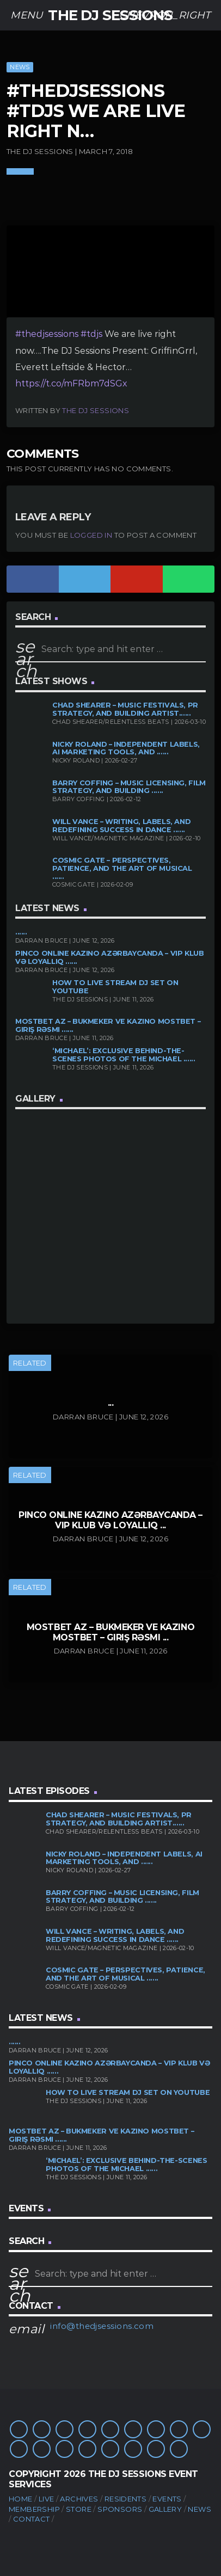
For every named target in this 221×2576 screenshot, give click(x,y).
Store (78, 2509)
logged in (91, 535)
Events (166, 2498)
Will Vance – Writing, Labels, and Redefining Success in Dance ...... (121, 825)
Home (21, 2498)
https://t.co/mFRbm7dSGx (71, 383)
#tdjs (91, 334)
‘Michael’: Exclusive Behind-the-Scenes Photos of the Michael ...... (123, 1055)
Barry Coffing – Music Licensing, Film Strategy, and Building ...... (129, 787)
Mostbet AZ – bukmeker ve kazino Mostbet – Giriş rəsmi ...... (107, 1025)
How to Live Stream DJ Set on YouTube (115, 987)
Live (46, 2498)
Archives (79, 2498)
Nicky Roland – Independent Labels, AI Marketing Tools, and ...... (126, 748)
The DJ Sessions (95, 410)
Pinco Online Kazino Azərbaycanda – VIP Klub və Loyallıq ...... (109, 957)
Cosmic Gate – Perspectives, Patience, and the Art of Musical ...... (122, 868)
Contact (31, 2518)
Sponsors (119, 2509)
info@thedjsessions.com (102, 2326)
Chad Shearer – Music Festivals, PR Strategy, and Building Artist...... (125, 709)
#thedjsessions (46, 334)
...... (21, 932)
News (19, 67)
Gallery (165, 2509)
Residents (126, 2498)
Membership (34, 2509)
